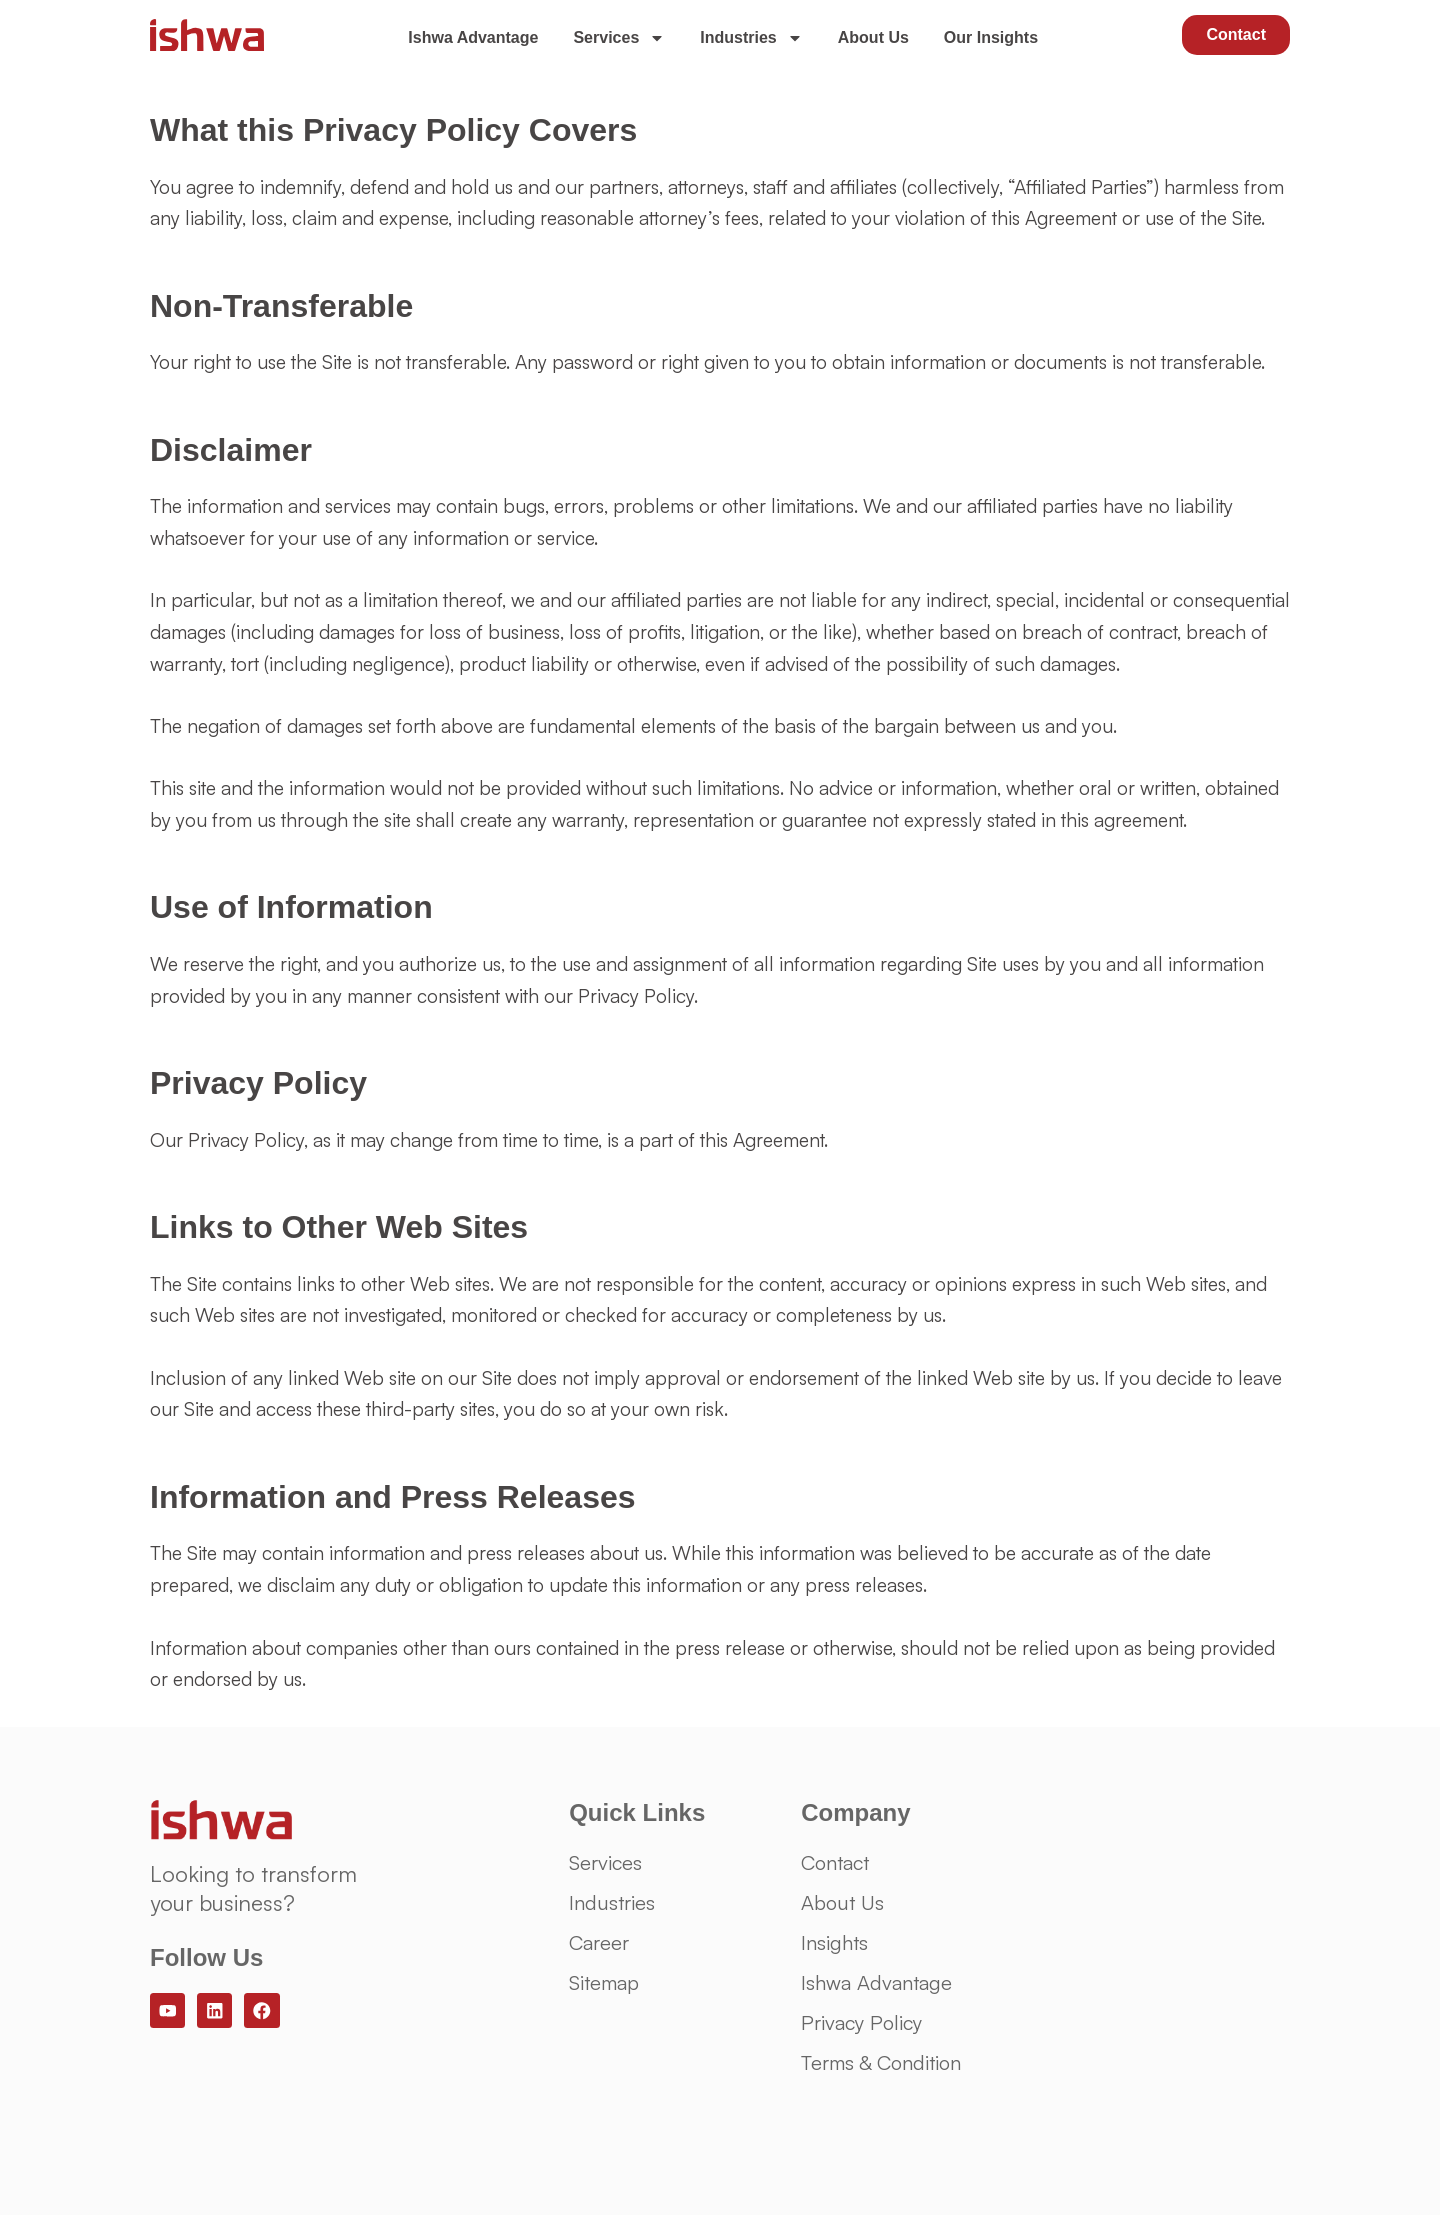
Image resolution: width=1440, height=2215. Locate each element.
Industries (751, 38)
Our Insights (991, 37)
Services (619, 38)
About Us (873, 37)
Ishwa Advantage (473, 37)
